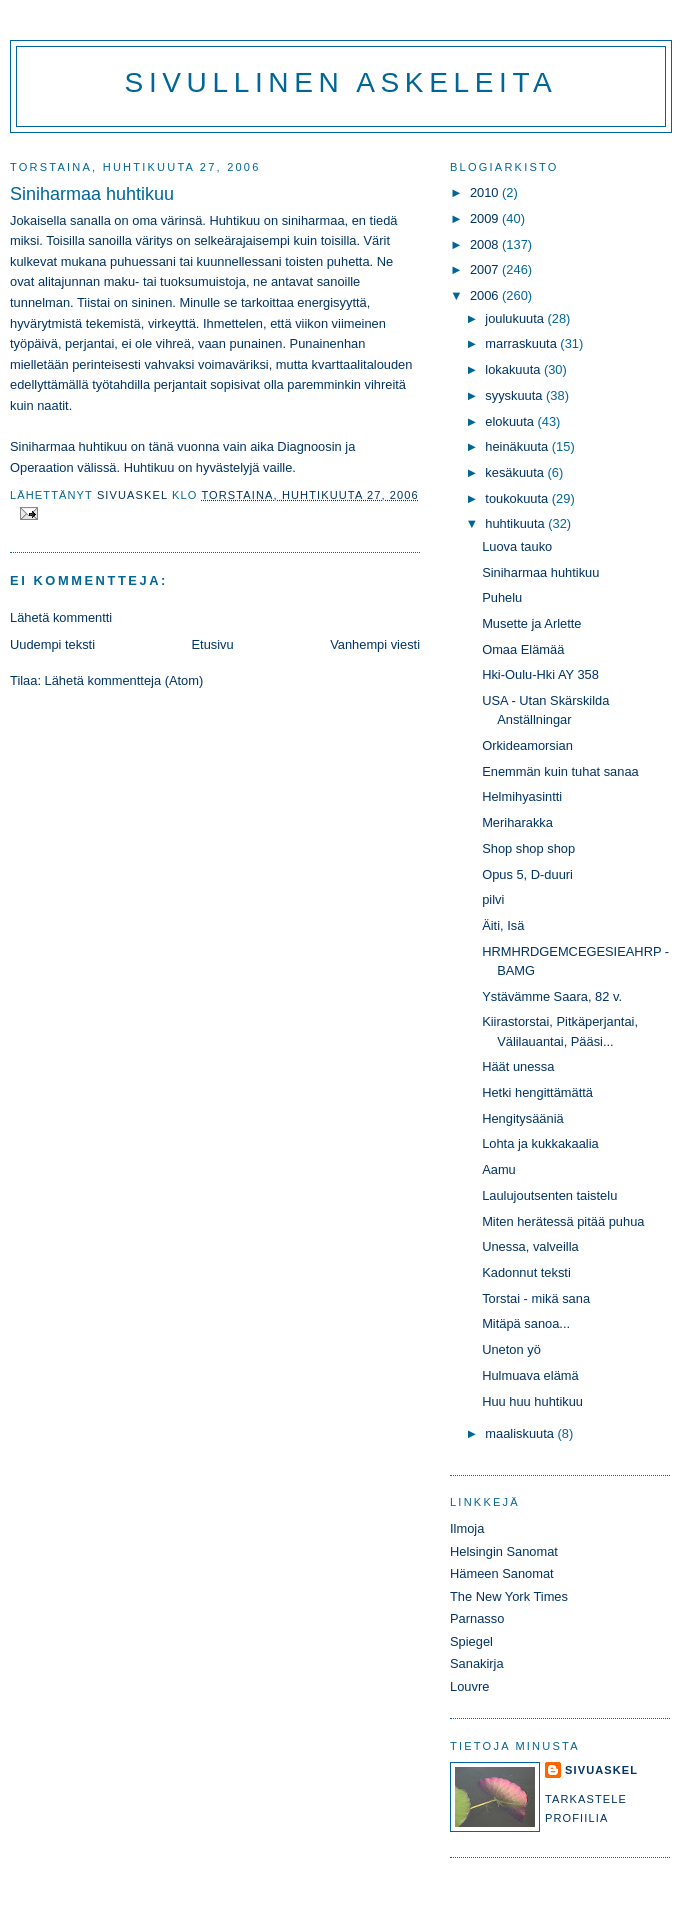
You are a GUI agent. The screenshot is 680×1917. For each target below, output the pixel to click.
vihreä (173, 343)
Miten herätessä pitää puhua (563, 1221)
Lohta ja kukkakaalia (540, 1143)
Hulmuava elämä (530, 1375)
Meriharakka (517, 822)
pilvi (493, 899)
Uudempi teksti (52, 644)
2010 (486, 192)
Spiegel (471, 1641)
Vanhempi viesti (375, 644)
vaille (277, 467)
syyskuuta (515, 395)
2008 (486, 244)
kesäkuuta (516, 472)
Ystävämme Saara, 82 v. (552, 996)
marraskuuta (522, 343)
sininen (152, 302)
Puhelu (502, 597)
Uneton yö (511, 1349)
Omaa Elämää (523, 649)
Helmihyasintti (522, 796)
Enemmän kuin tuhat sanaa (560, 771)
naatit (52, 405)
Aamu (499, 1169)
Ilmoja (467, 1528)
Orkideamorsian (527, 745)
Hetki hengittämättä (537, 1092)
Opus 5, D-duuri (527, 874)
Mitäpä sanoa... (526, 1323)
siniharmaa (313, 220)
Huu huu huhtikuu (532, 1401)
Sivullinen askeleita (341, 82)
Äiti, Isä (503, 925)
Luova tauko (517, 546)
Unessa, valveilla (530, 1246)
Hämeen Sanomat (502, 1573)
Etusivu (213, 644)
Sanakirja (477, 1663)
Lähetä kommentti (61, 617)
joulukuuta (516, 318)
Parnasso (477, 1618)
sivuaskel (601, 1770)
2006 (486, 295)
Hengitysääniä (523, 1118)
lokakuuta (514, 369)
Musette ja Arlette (531, 623)
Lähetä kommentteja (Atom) (124, 680)
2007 (486, 269)
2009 (486, 218)
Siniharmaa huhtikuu (540, 572)
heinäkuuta (518, 446)
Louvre (469, 1686)
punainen (255, 343)
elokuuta (511, 421)
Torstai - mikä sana (536, 1298)
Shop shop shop (528, 848)
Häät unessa (518, 1066)
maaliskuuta (521, 1433)
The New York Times (509, 1596)
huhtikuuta (516, 523)
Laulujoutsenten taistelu (549, 1195)
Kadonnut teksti (526, 1272)
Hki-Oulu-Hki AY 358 (540, 674)
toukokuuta (518, 498)
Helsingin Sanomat (504, 1551)
